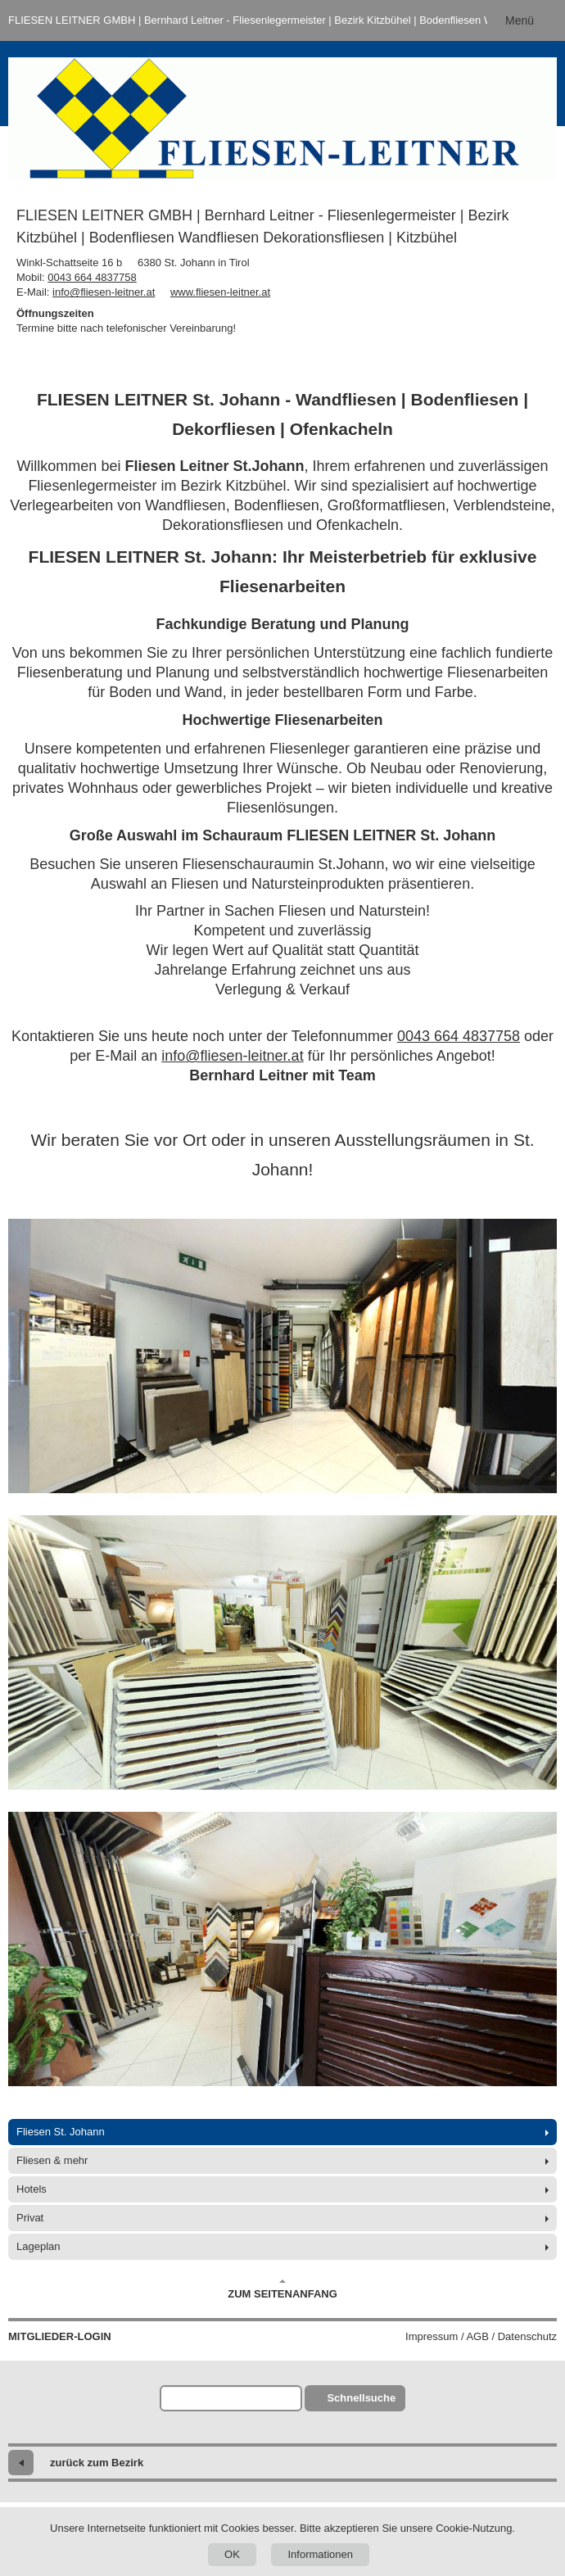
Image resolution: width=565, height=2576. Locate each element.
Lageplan (38, 2246)
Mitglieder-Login (59, 2336)
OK (232, 2554)
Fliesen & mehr (52, 2160)
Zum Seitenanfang (282, 2289)
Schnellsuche (361, 2398)
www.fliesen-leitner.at (220, 292)
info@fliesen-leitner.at (103, 292)
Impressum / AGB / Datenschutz (481, 2336)
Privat (29, 2218)
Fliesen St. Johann (60, 2132)
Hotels (31, 2189)
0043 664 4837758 (91, 277)
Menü (519, 20)
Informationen (320, 2554)
